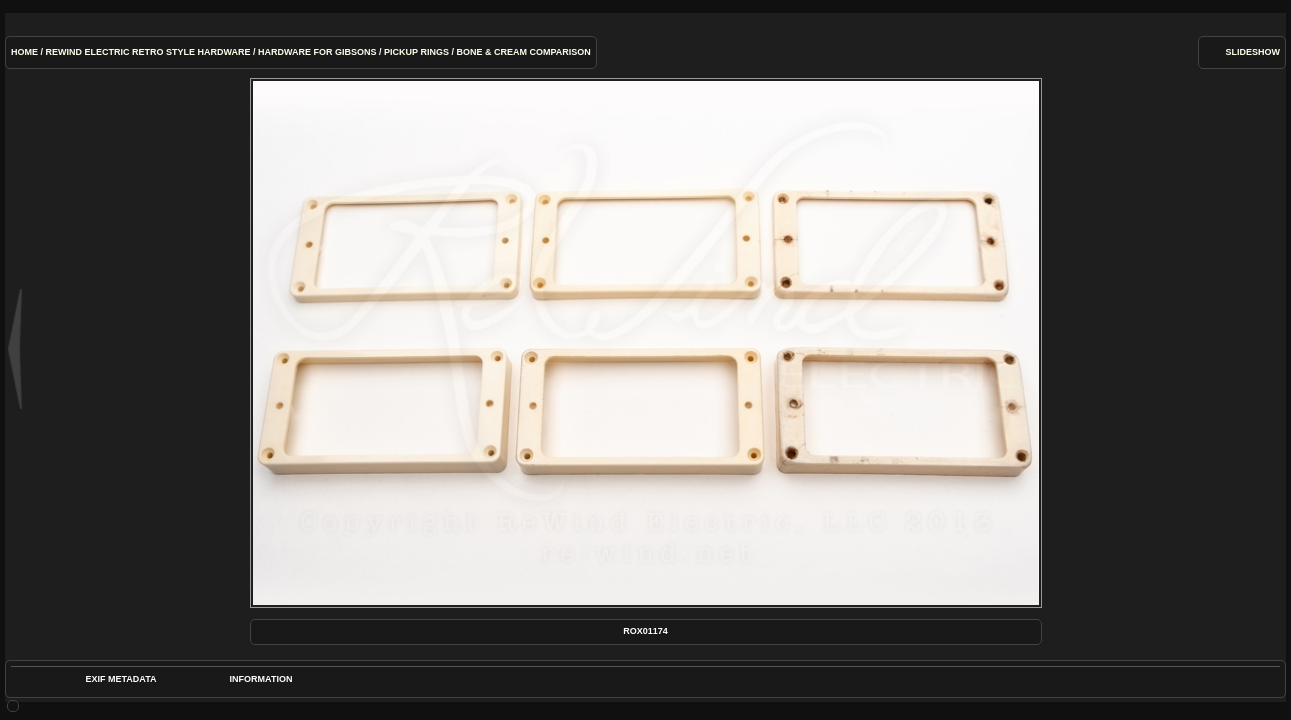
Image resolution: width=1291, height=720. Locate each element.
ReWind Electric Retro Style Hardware (148, 52)
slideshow (1252, 52)
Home (24, 52)
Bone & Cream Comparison (523, 52)
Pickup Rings (416, 52)
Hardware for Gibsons (317, 52)
